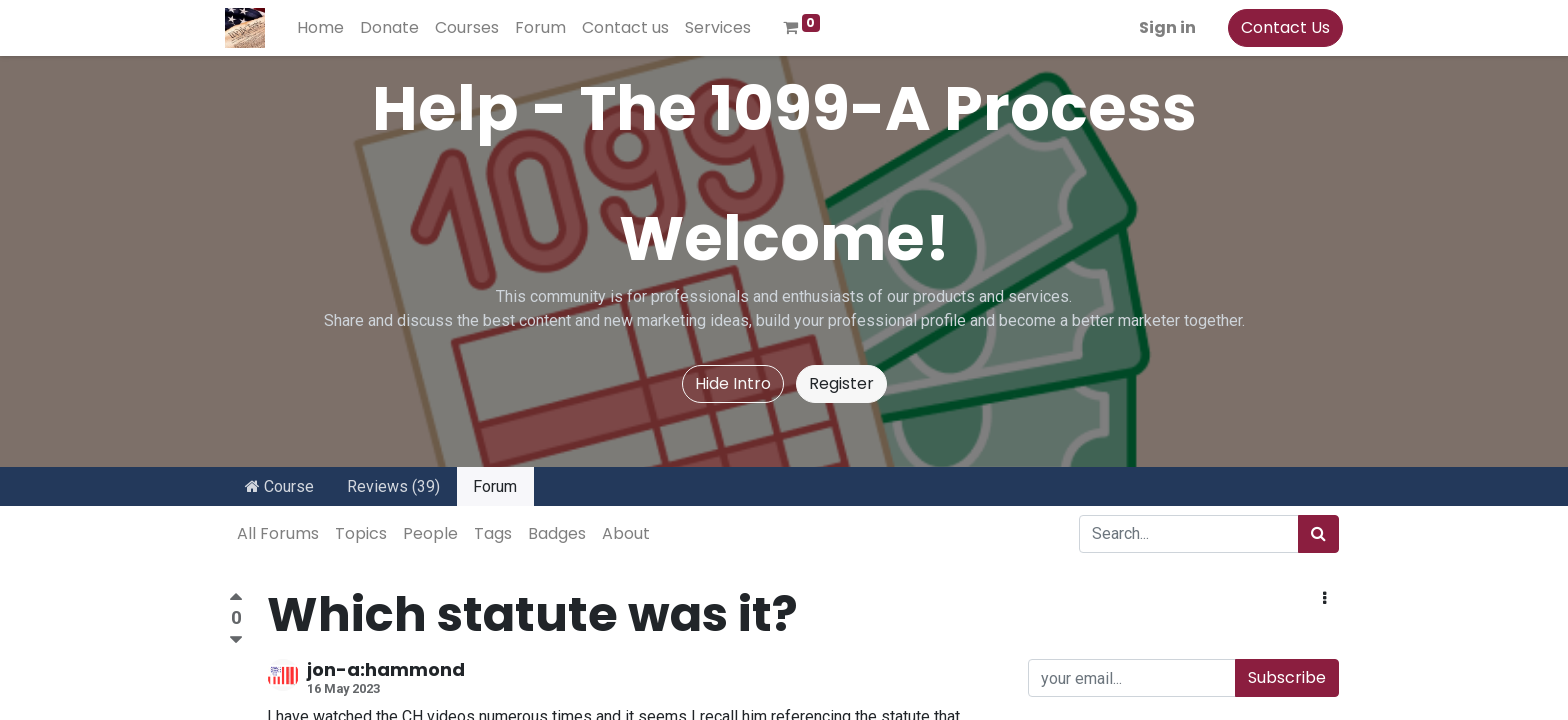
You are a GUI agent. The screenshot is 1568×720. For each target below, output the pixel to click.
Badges (557, 533)
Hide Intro (733, 383)
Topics (361, 533)
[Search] (1318, 534)
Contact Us (1281, 27)
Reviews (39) (393, 486)
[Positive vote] (236, 599)
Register (841, 383)
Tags (493, 533)
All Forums (278, 533)
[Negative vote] (236, 640)
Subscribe (1287, 677)
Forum (495, 486)
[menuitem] (324, 28)
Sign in (1163, 27)
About (626, 533)
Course (279, 486)
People (430, 533)
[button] (1324, 599)
